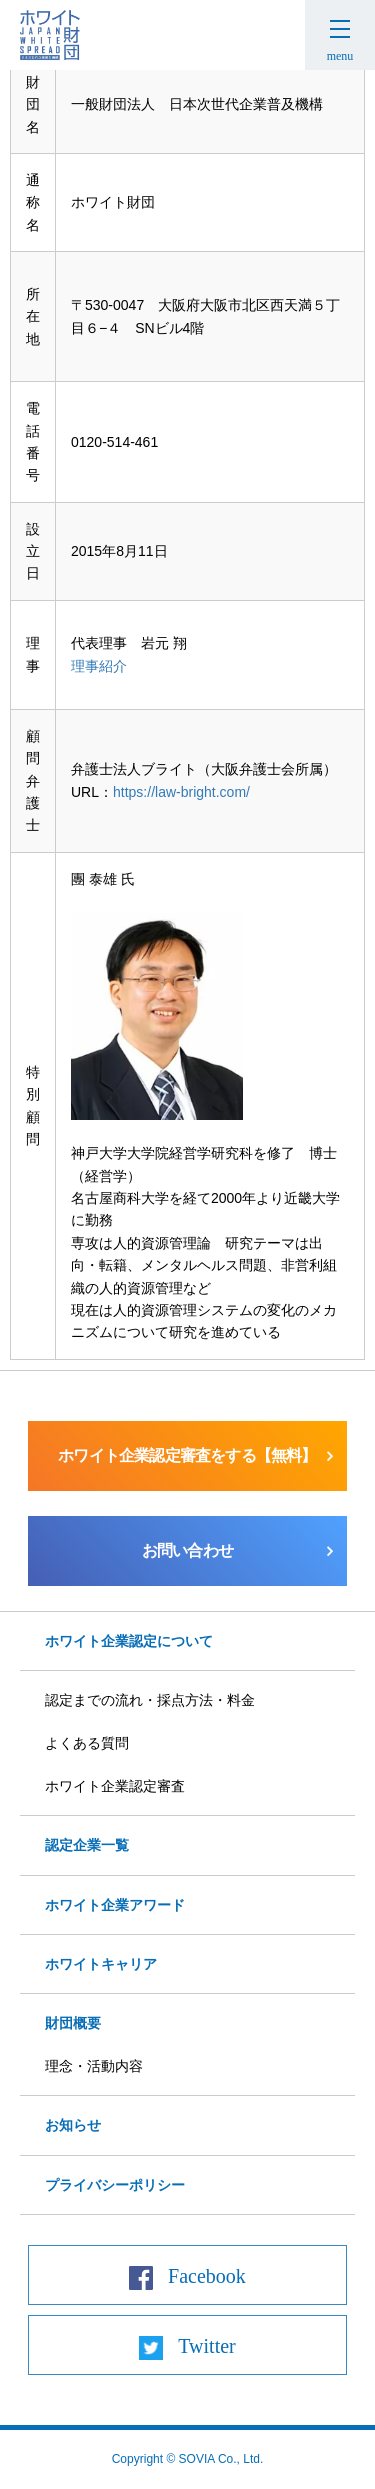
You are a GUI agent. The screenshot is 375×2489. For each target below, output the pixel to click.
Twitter (206, 2346)
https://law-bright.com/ (181, 792)
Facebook (207, 2276)
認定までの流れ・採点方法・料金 (150, 1700)
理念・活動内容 (94, 2066)
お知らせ (73, 2125)
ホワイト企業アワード (115, 1905)
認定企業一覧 (87, 1845)
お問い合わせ (187, 1550)
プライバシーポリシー (115, 2185)
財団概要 (73, 2023)
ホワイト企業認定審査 (115, 1786)
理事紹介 (99, 666)
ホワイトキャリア (101, 1964)
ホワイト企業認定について (129, 1641)
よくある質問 (87, 1743)
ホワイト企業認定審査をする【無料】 (187, 1455)
